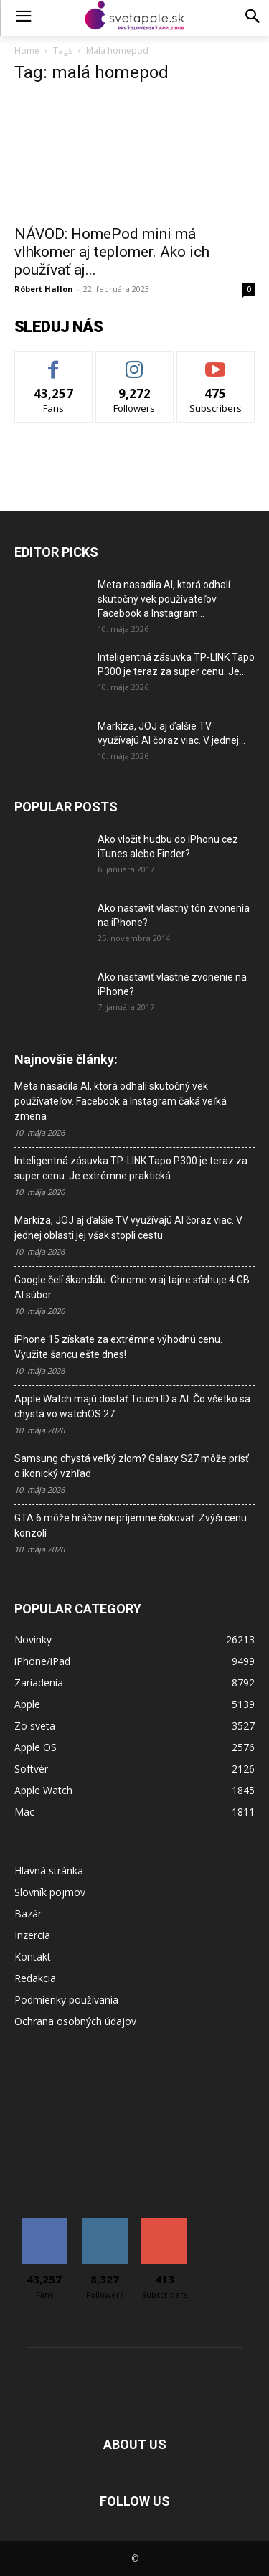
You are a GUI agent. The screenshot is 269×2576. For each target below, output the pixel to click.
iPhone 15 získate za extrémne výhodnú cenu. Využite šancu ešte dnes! (118, 1347)
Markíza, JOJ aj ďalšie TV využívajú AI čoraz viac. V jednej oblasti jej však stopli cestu (128, 1227)
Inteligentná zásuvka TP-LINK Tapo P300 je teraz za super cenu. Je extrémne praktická (130, 1168)
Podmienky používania (66, 1999)
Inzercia (32, 1935)
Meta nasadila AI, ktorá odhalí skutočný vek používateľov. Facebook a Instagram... (164, 599)
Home (26, 50)
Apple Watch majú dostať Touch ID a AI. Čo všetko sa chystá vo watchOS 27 (132, 1406)
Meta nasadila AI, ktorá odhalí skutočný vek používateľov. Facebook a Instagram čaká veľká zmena (120, 1101)
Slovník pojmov (49, 1892)
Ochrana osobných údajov (75, 2021)
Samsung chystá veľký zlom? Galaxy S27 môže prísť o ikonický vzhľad (131, 1466)
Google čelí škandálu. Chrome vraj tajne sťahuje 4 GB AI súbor (132, 1287)
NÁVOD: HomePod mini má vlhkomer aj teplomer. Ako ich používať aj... (111, 251)
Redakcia (35, 1978)
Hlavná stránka (48, 1870)
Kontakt (32, 1956)
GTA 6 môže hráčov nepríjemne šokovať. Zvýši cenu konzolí (130, 1525)
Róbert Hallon (43, 288)
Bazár (28, 1913)
